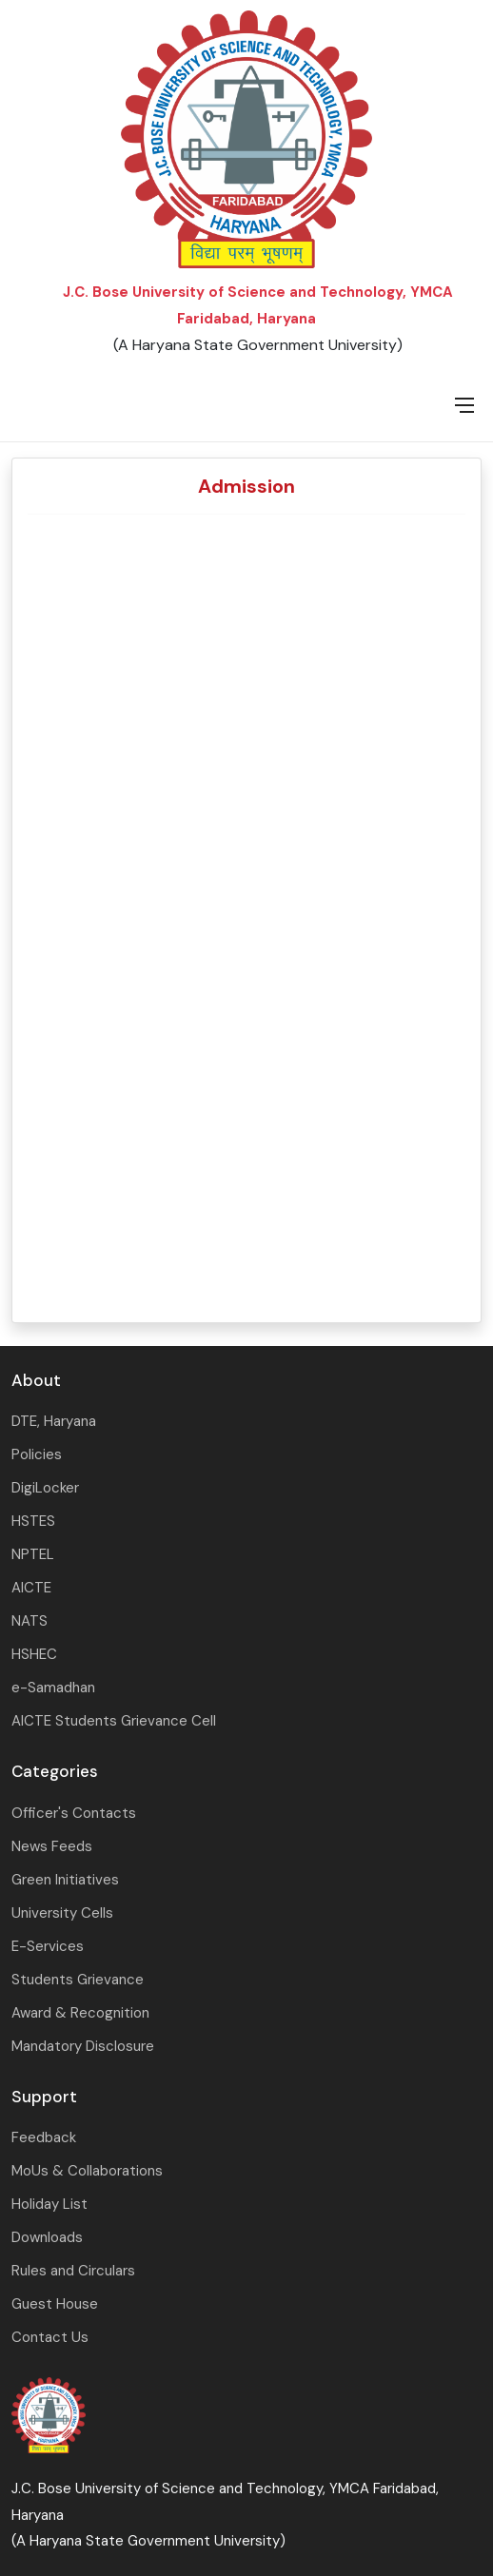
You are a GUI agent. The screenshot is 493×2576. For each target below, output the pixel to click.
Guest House (54, 2303)
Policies (36, 1454)
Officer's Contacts (73, 1813)
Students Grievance (77, 1979)
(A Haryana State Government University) (258, 345)
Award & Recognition (80, 2012)
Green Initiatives (65, 1879)
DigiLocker (45, 1487)
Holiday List (49, 2204)
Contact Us (50, 2337)
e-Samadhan (53, 1687)
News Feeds (51, 1846)
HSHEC (34, 1654)
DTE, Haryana (53, 1421)
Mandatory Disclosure (82, 2046)
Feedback (43, 2137)
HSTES (33, 1521)
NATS (29, 1620)
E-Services (47, 1946)
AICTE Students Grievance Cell (113, 1720)
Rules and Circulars (73, 2270)
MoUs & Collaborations (87, 2170)
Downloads (47, 2237)
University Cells (62, 1912)
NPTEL (32, 1554)
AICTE (31, 1587)
